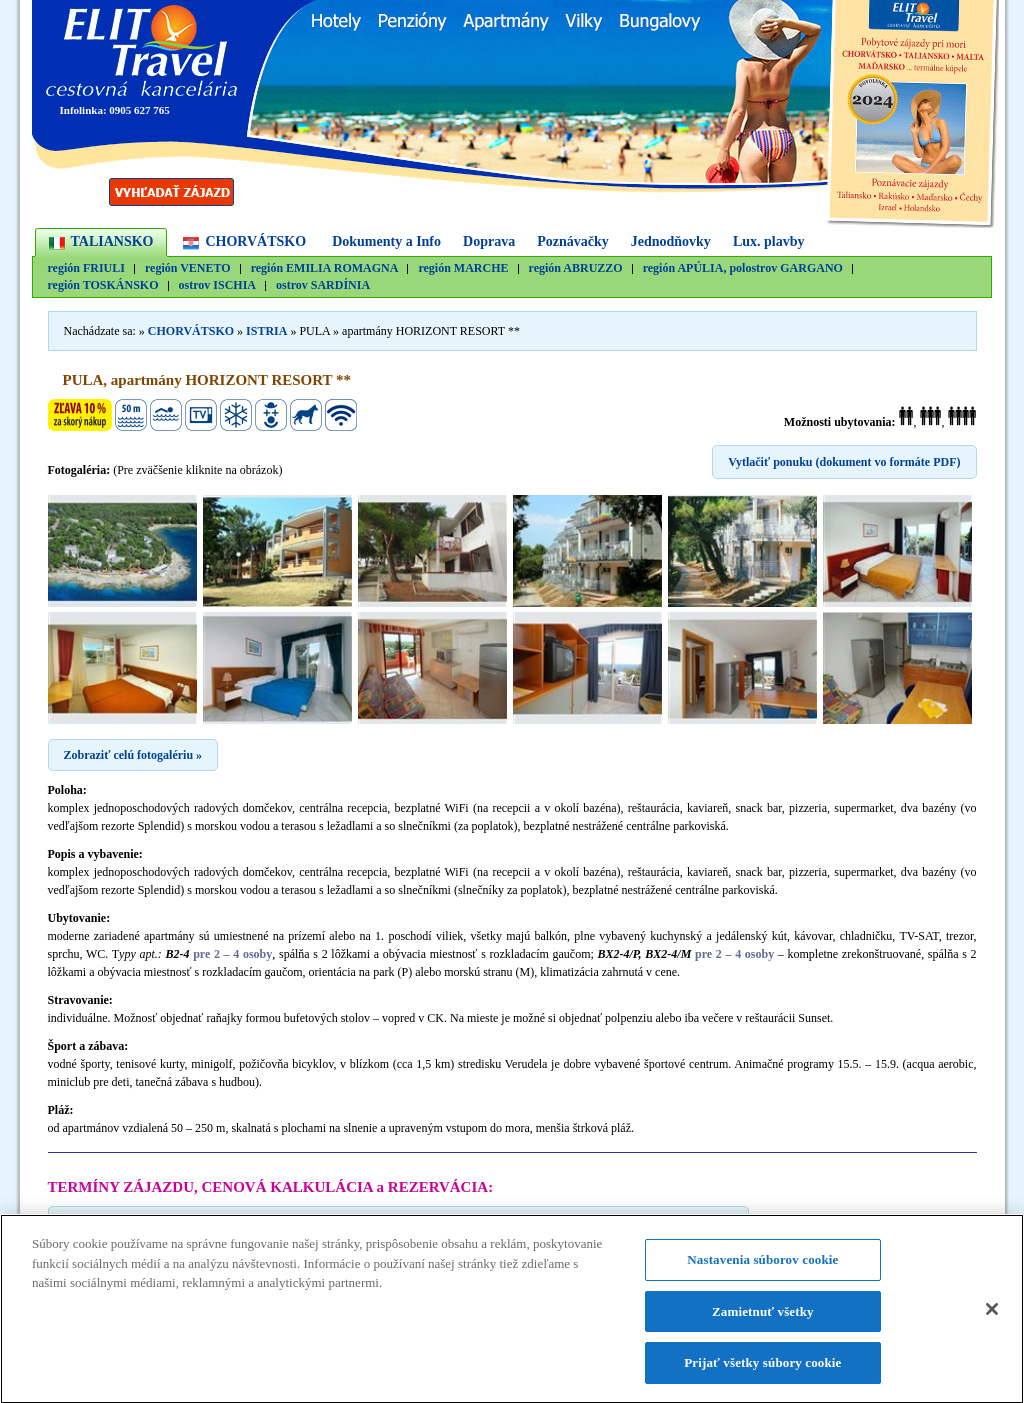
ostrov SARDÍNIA (323, 285)
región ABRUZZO (576, 268)
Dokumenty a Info (386, 241)
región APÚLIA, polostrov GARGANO (743, 268)
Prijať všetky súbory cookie (762, 1371)
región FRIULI (86, 268)
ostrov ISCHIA (217, 285)
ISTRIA (266, 331)
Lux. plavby (769, 241)
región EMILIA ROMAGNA (325, 268)
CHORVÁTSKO (255, 241)
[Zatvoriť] (992, 1317)
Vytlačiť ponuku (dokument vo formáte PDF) (844, 462)
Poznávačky (573, 241)
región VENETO (188, 268)
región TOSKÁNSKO (103, 285)
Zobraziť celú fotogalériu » (133, 755)
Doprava (489, 241)
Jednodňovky (671, 241)
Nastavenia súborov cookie (762, 1267)
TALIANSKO (112, 241)
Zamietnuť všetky (763, 1319)
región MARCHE (463, 268)
